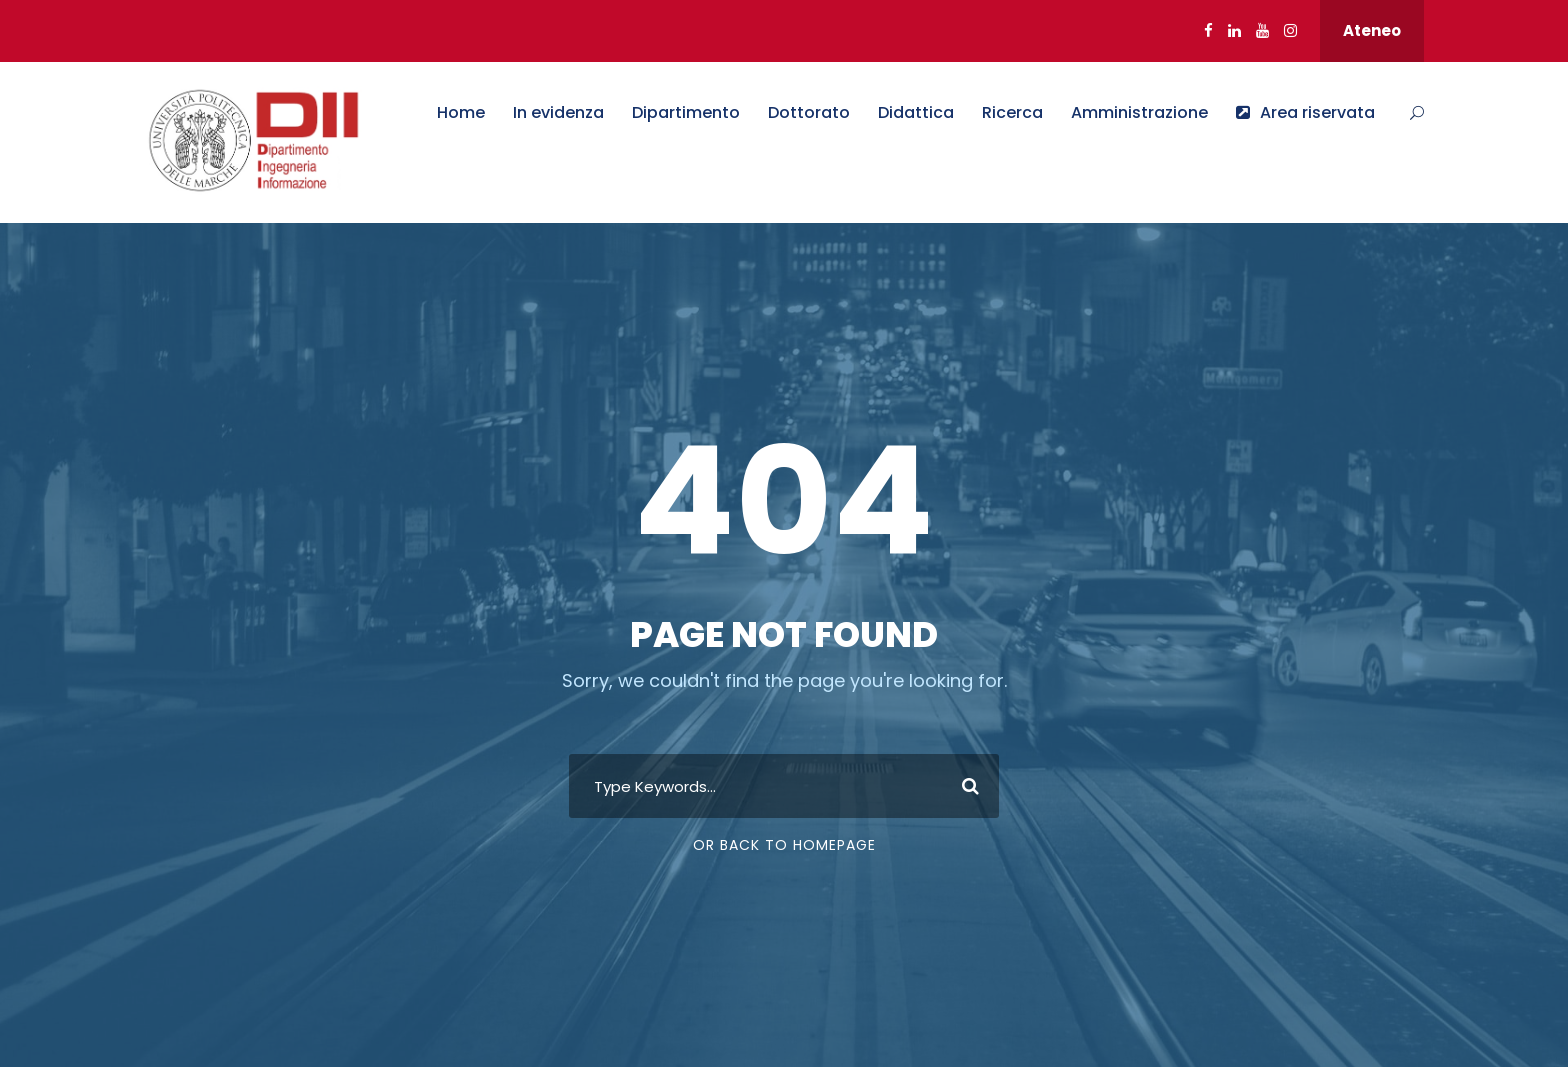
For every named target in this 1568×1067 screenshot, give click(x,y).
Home (461, 112)
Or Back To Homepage (784, 845)
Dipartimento (686, 112)
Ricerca (1012, 112)
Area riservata (1305, 112)
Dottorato (809, 112)
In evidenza (558, 112)
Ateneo (1372, 30)
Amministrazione (1139, 112)
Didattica (916, 112)
